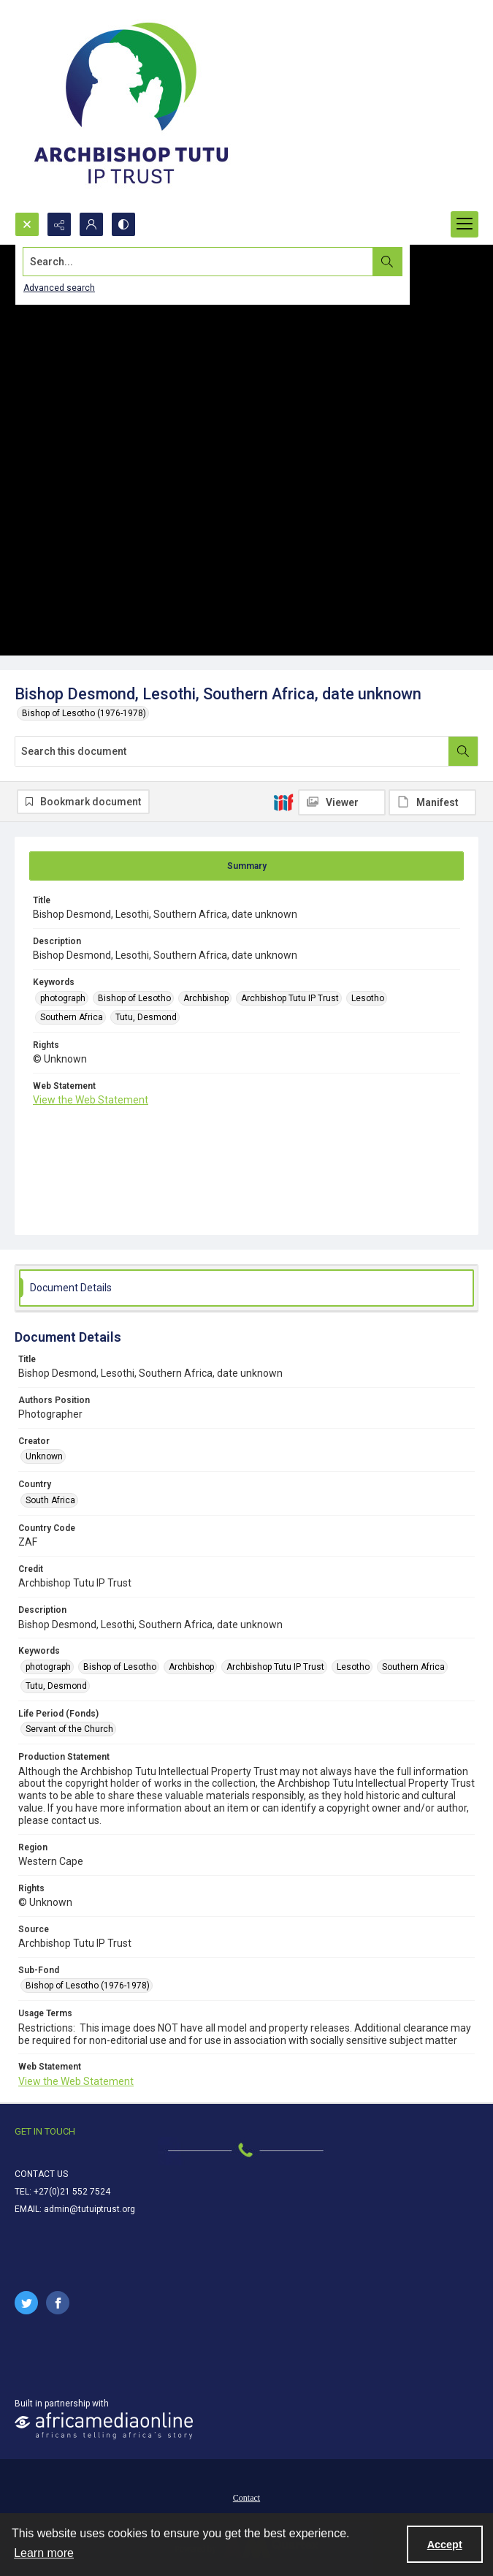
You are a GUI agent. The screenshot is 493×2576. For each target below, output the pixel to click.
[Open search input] (27, 224)
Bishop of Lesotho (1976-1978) (84, 713)
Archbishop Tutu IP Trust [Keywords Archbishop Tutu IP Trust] (290, 998)
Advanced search (59, 288)
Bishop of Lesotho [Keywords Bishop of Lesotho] (134, 998)
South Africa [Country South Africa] (50, 1500)
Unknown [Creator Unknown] (44, 1456)
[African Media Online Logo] (104, 2425)
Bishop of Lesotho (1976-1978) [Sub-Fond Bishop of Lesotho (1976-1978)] (88, 1985)
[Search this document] (231, 751)
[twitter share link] (26, 2302)
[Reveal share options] (59, 224)
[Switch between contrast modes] (123, 224)
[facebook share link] (57, 2302)
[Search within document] (463, 751)
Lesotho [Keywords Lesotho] (367, 998)
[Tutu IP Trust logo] (131, 106)
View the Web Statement (90, 1100)
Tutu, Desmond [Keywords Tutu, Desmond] (146, 1017)
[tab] (246, 866)
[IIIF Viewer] (342, 802)
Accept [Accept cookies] (444, 2544)
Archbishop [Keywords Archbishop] (206, 998)
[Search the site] (198, 262)
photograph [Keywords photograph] (62, 998)
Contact (246, 2498)
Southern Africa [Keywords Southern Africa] (71, 1017)
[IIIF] (283, 801)
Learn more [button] (44, 2553)
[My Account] (91, 224)
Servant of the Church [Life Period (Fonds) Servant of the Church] (69, 1729)
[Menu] (464, 224)
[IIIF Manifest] (432, 802)
